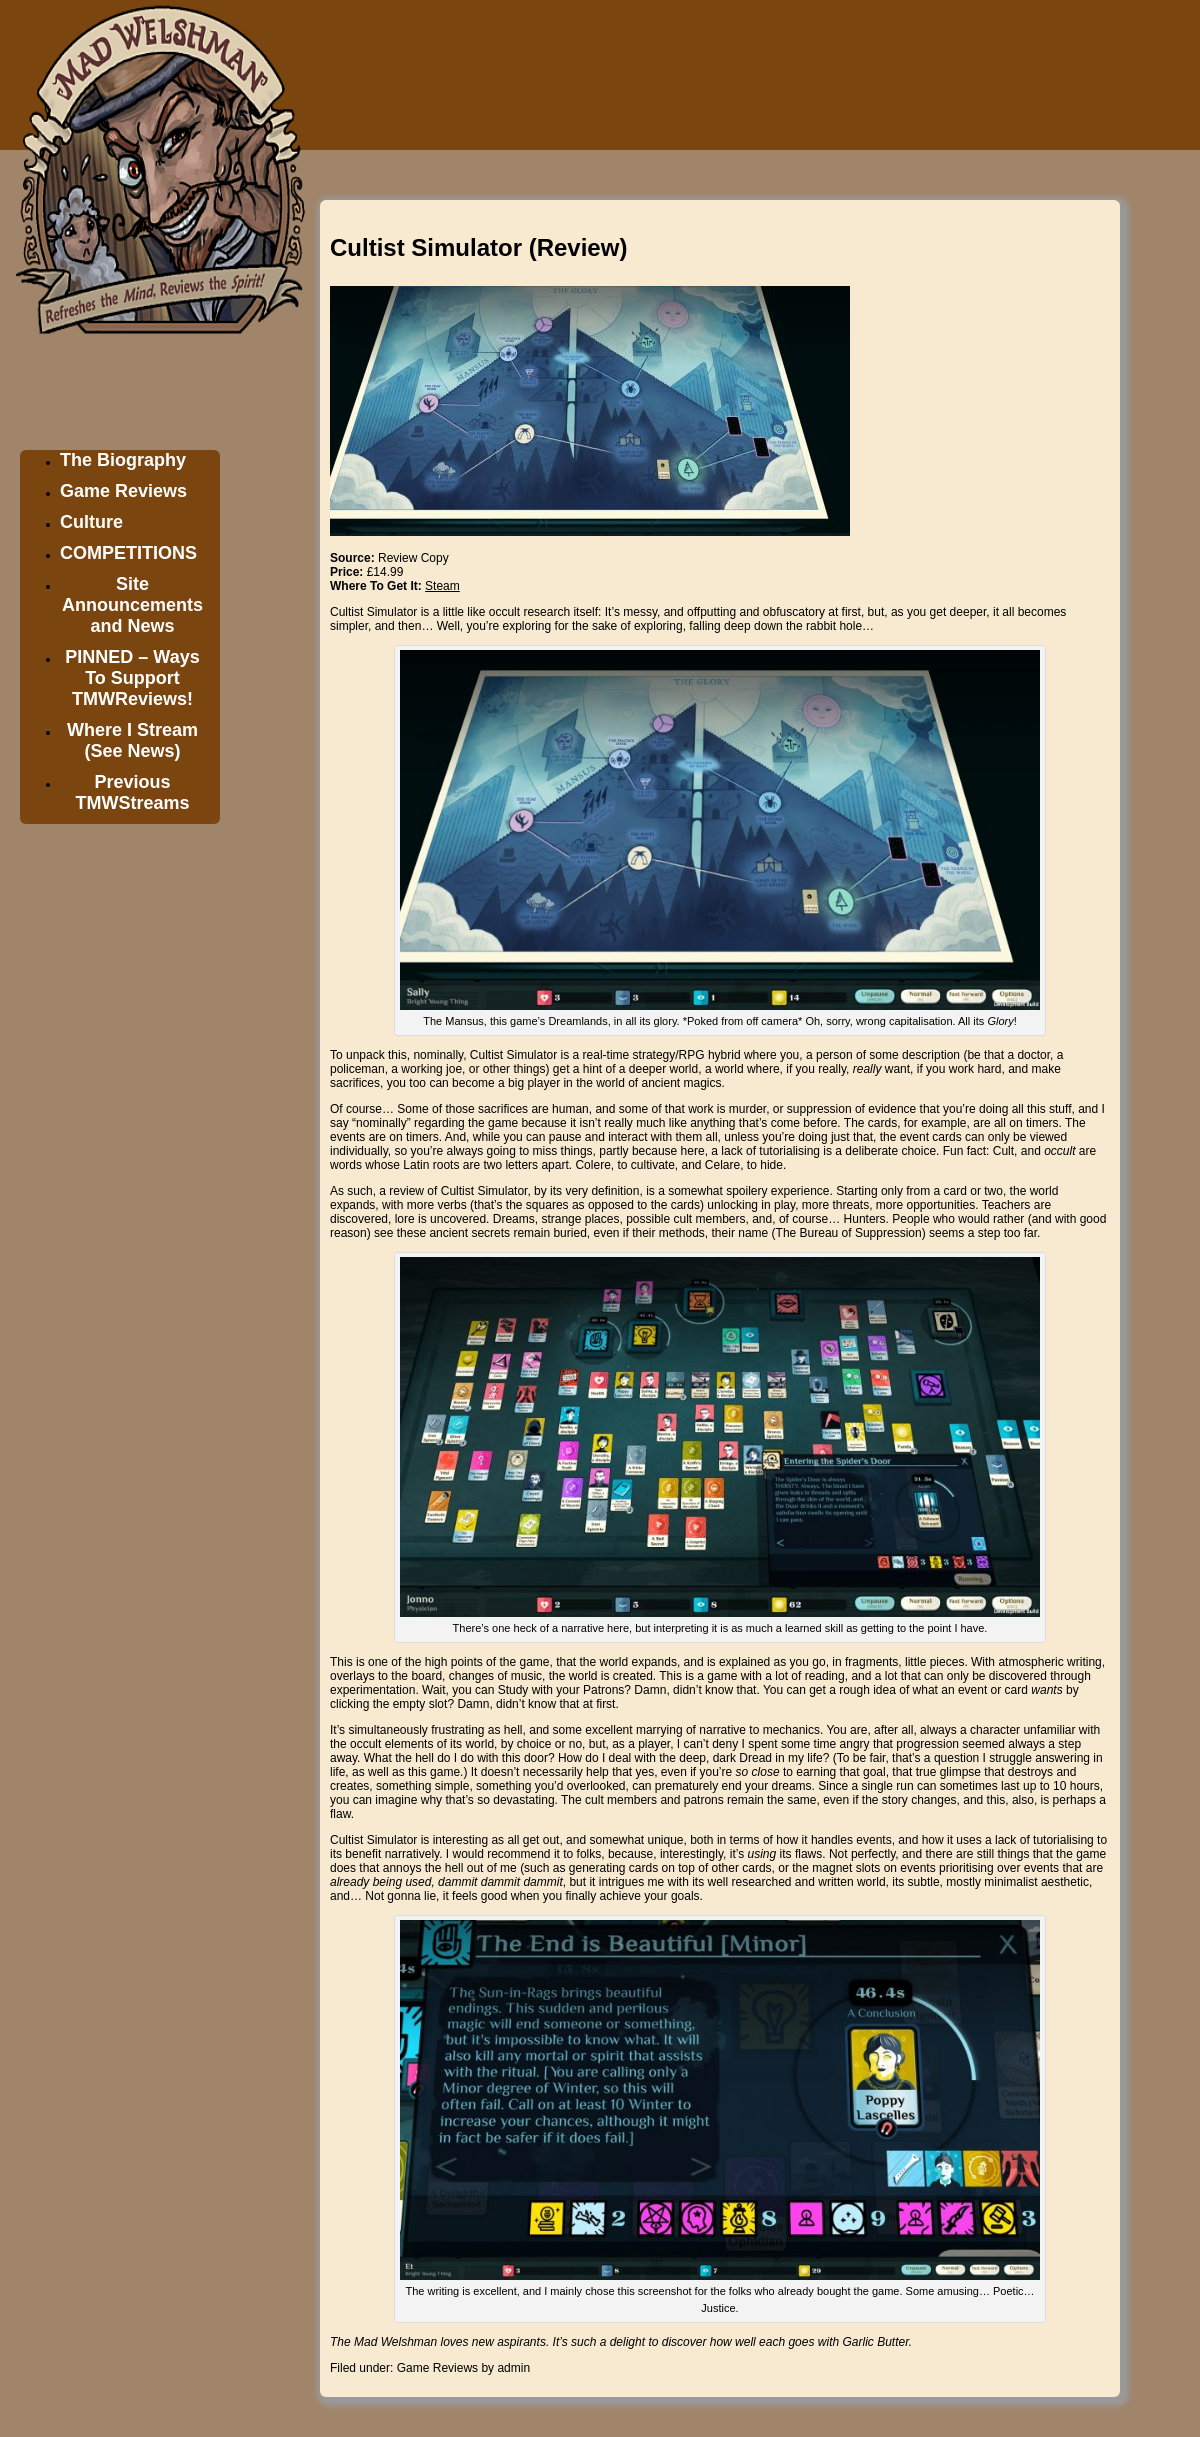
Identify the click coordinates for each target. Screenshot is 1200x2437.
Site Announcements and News (132, 605)
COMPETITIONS (128, 553)
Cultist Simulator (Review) (478, 247)
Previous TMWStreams (132, 792)
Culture (91, 522)
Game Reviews (123, 491)
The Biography (123, 460)
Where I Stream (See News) (132, 740)
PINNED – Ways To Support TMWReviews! (132, 678)
